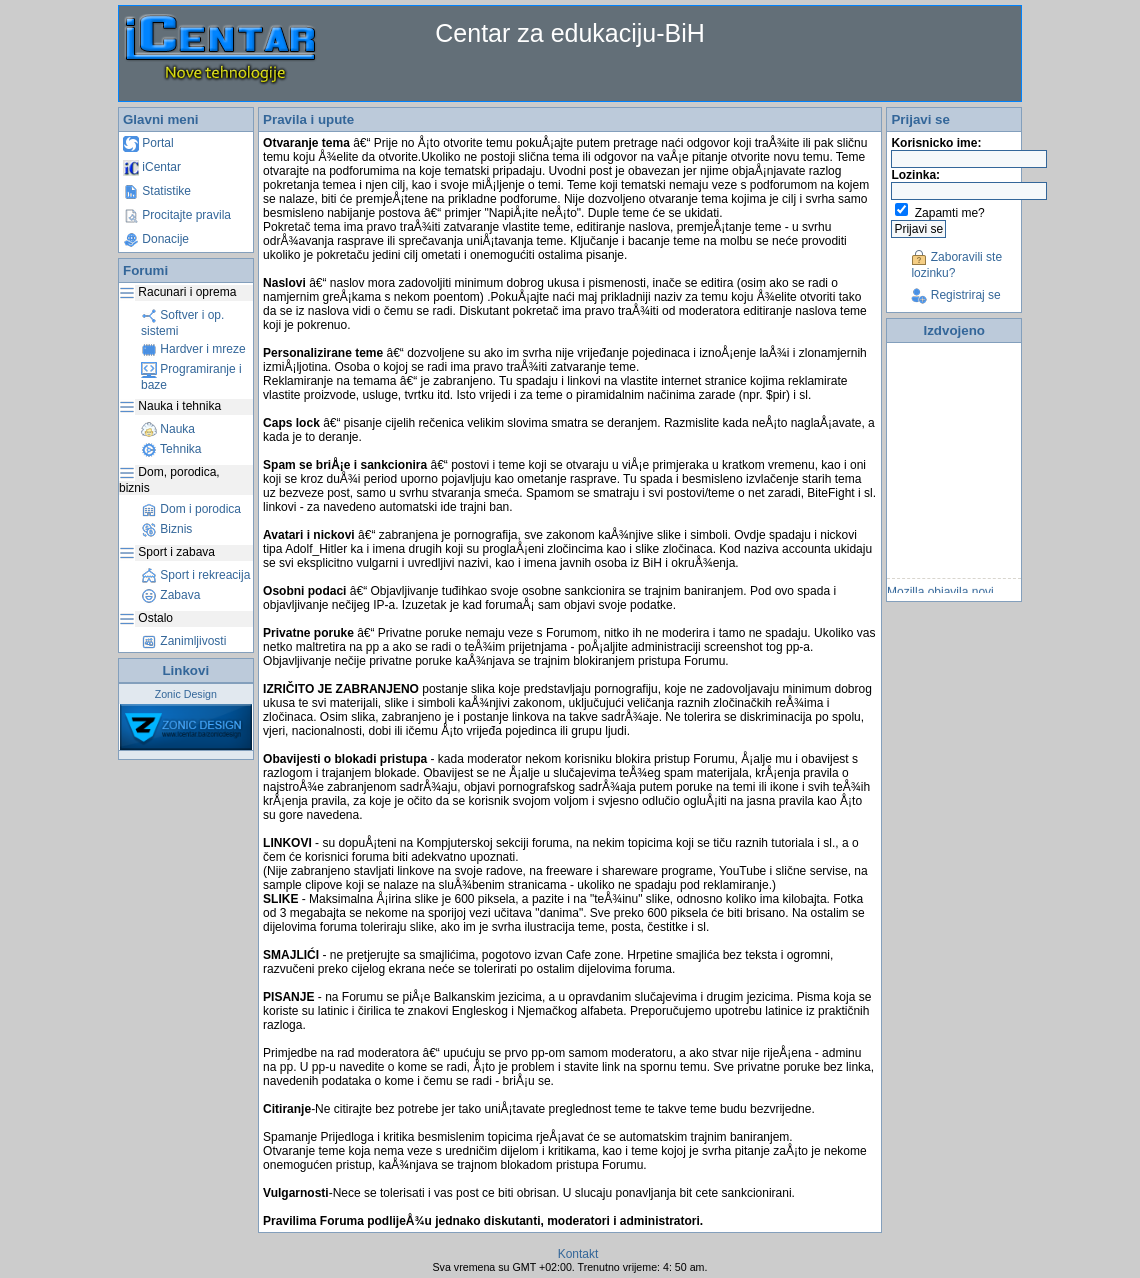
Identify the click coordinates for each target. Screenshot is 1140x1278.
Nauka (168, 429)
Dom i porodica (191, 509)
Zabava (170, 595)
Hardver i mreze (193, 349)
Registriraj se (955, 295)
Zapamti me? (950, 213)
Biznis (166, 529)
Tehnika (171, 449)
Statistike (157, 191)
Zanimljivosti (183, 641)
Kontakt (578, 1254)
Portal (148, 143)
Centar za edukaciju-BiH (570, 33)
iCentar (152, 167)
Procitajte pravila (177, 215)
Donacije (156, 239)
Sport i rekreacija (195, 575)
